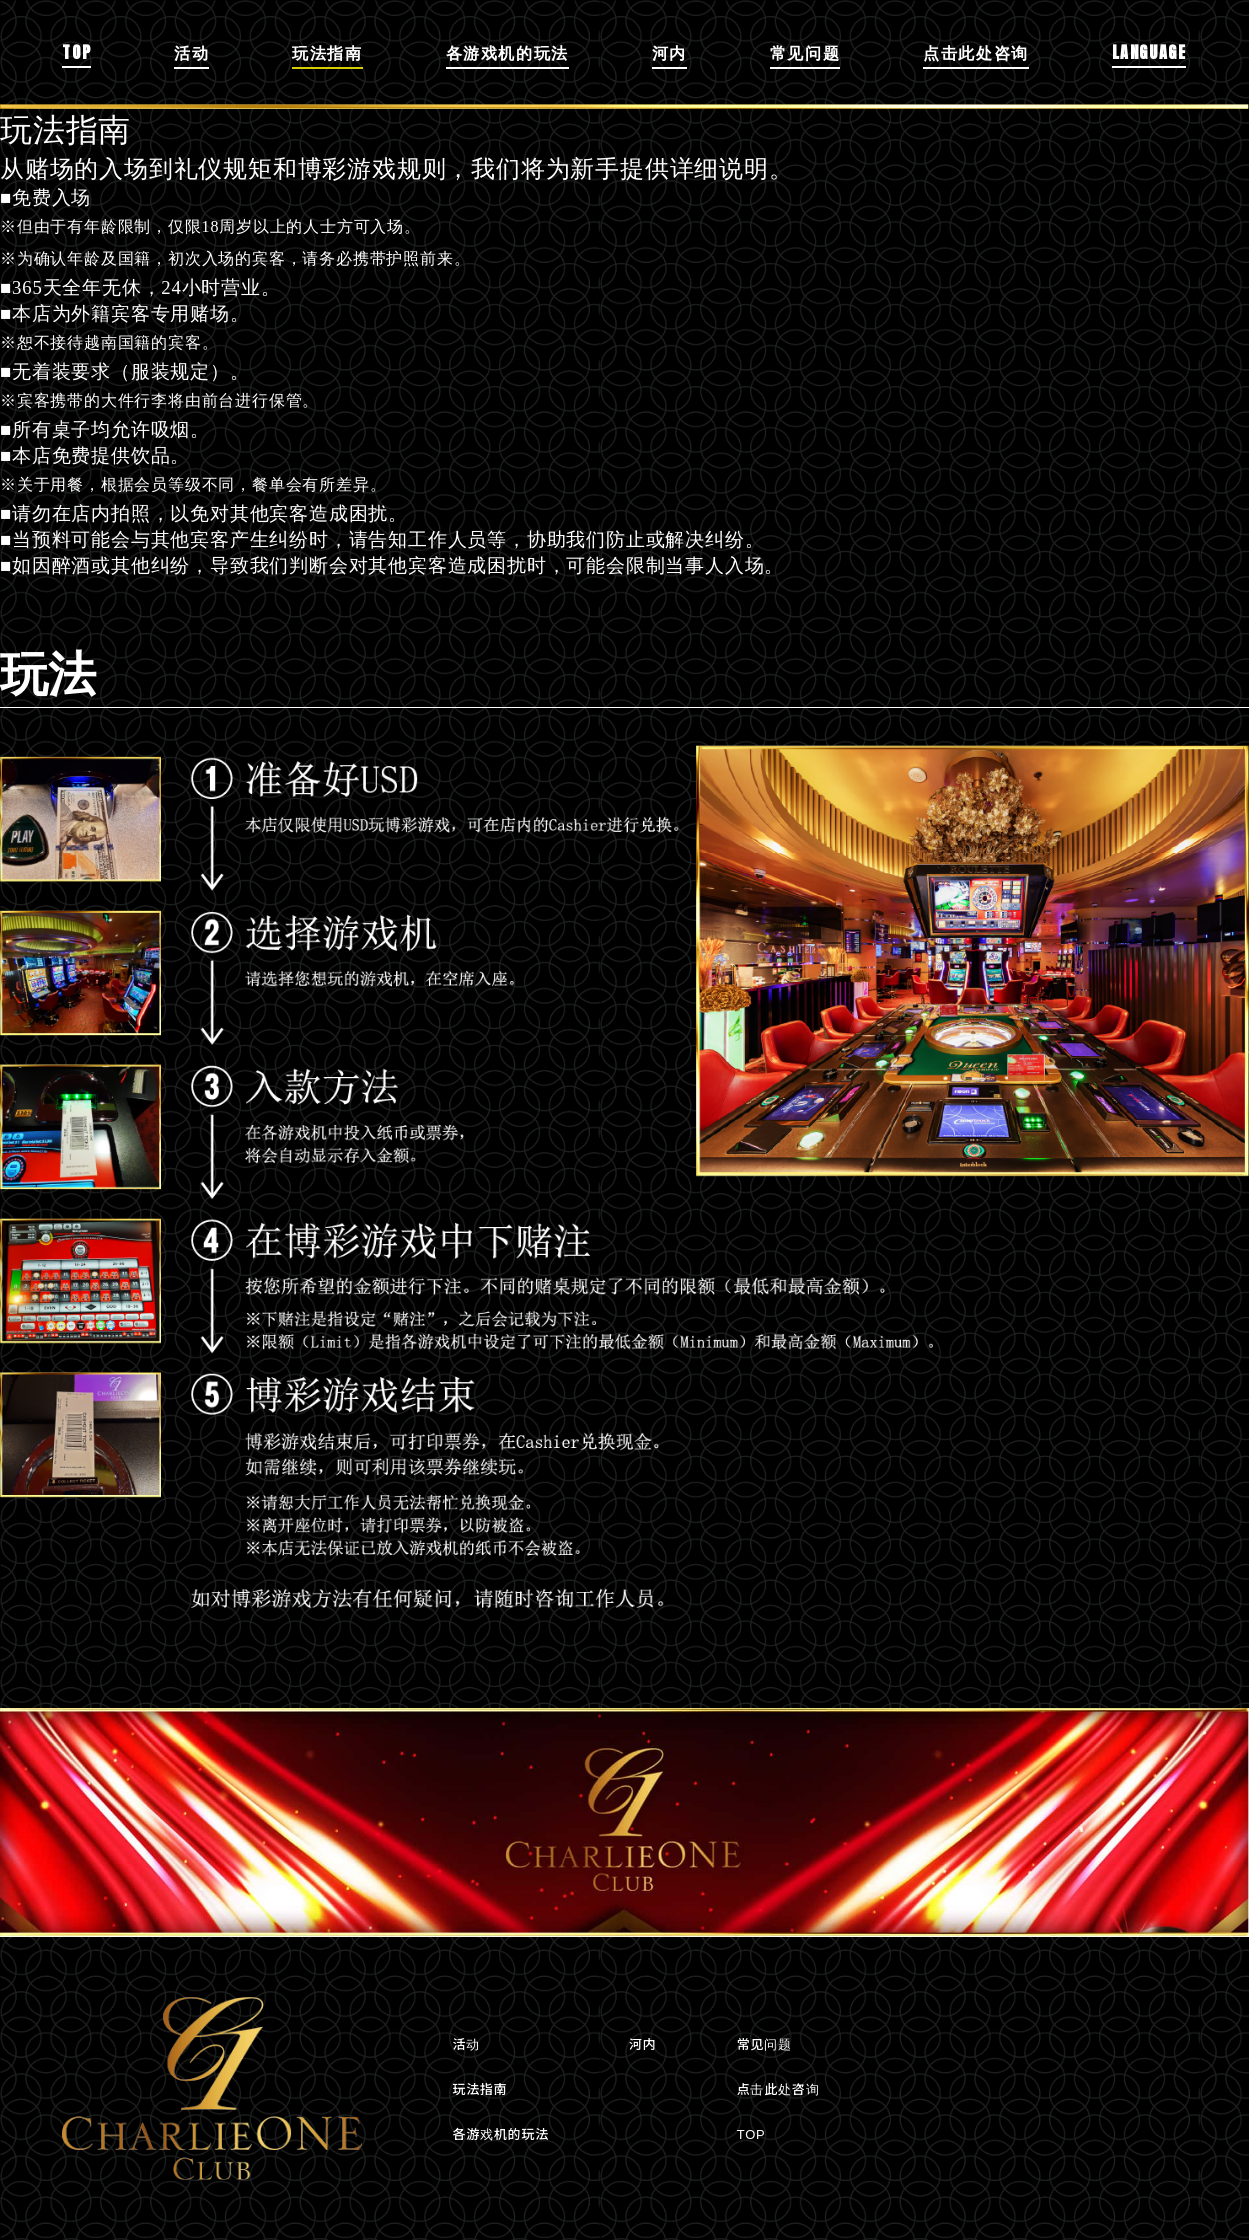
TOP (76, 52)
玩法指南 (327, 52)
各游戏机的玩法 (507, 52)
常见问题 (805, 52)
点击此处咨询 (976, 52)
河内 (669, 52)
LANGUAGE (1149, 52)
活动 (191, 52)
